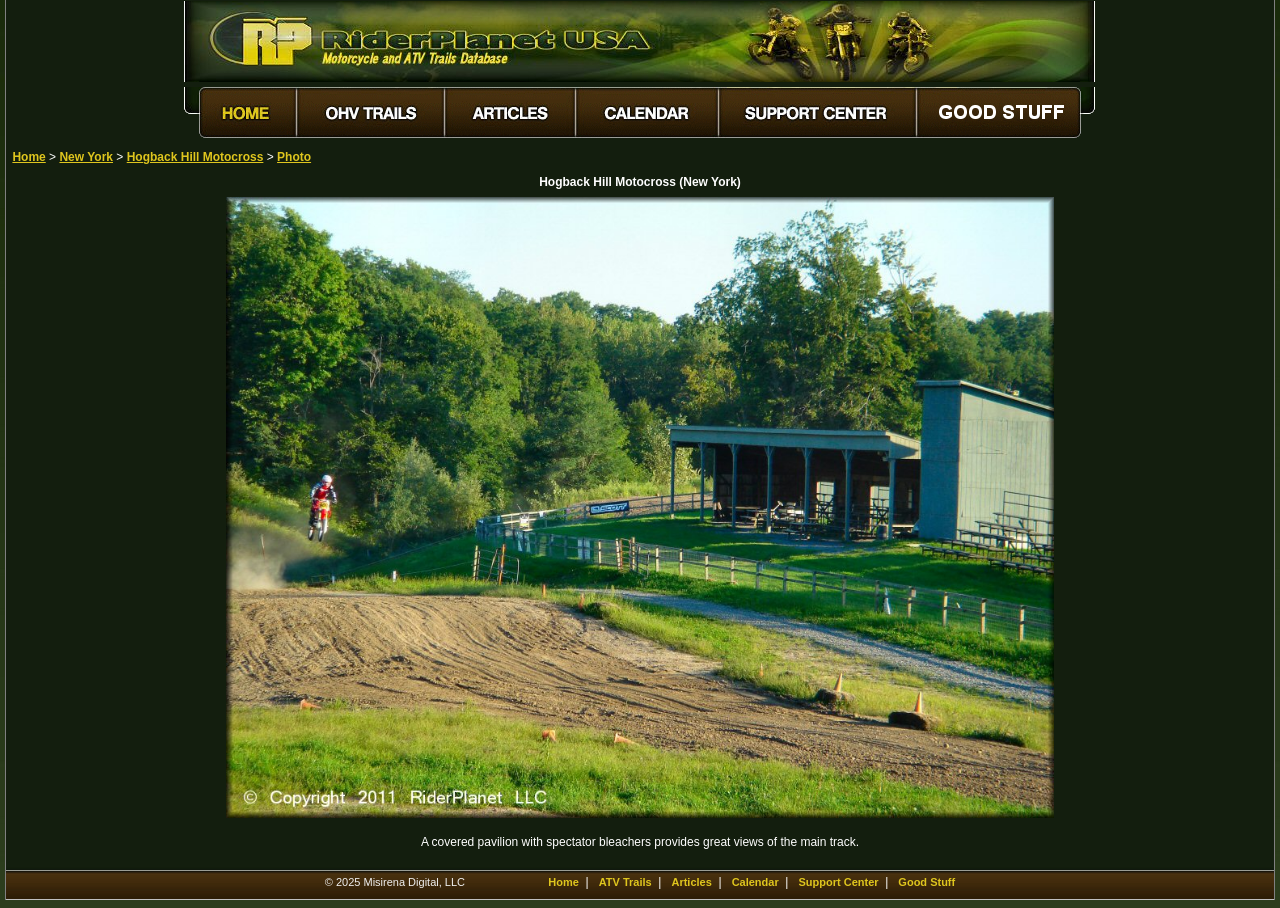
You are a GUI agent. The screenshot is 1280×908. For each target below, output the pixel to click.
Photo (294, 157)
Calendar (755, 882)
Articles (691, 882)
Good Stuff (926, 882)
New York (86, 157)
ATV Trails (625, 882)
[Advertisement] (82, 497)
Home (28, 157)
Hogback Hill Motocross (195, 157)
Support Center (839, 882)
